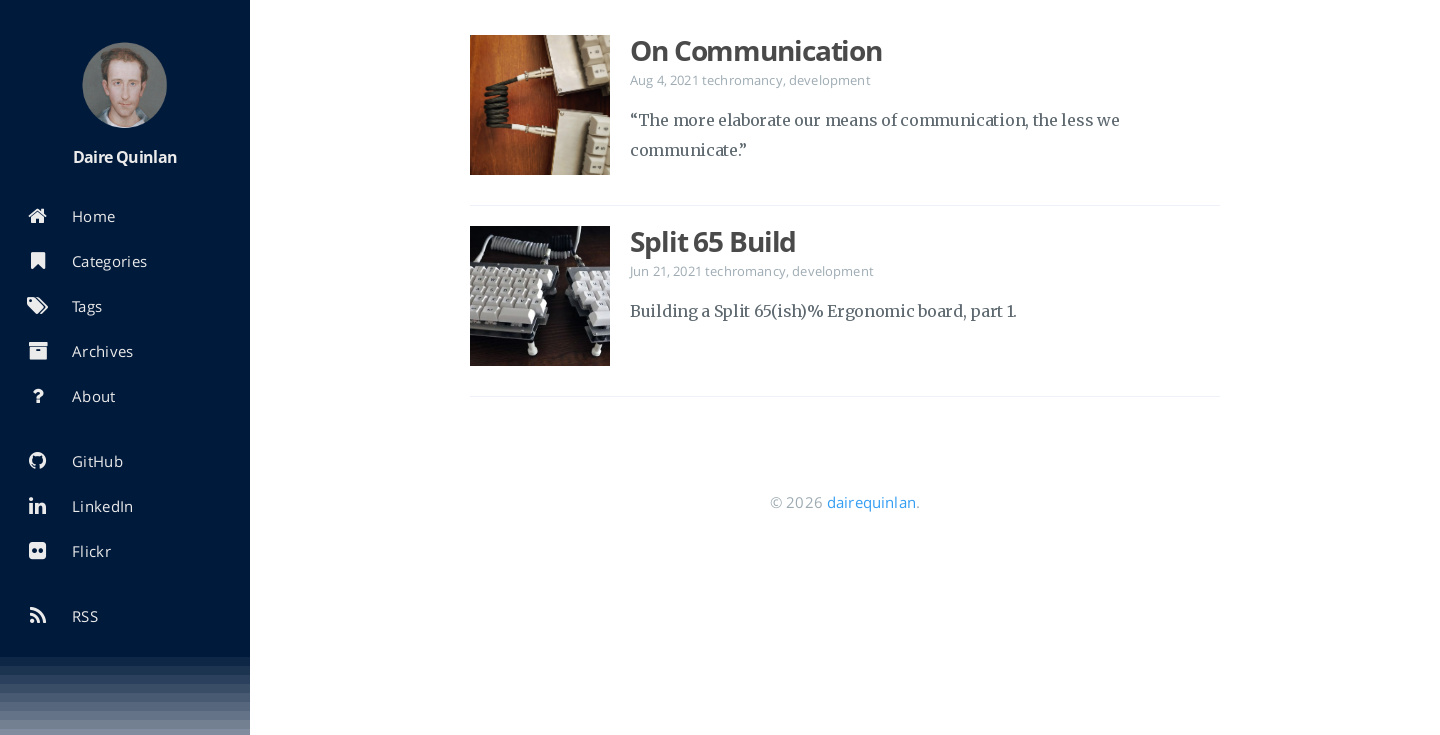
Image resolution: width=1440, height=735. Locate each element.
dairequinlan (871, 502)
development (830, 80)
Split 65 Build (713, 241)
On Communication (756, 50)
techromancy (742, 80)
